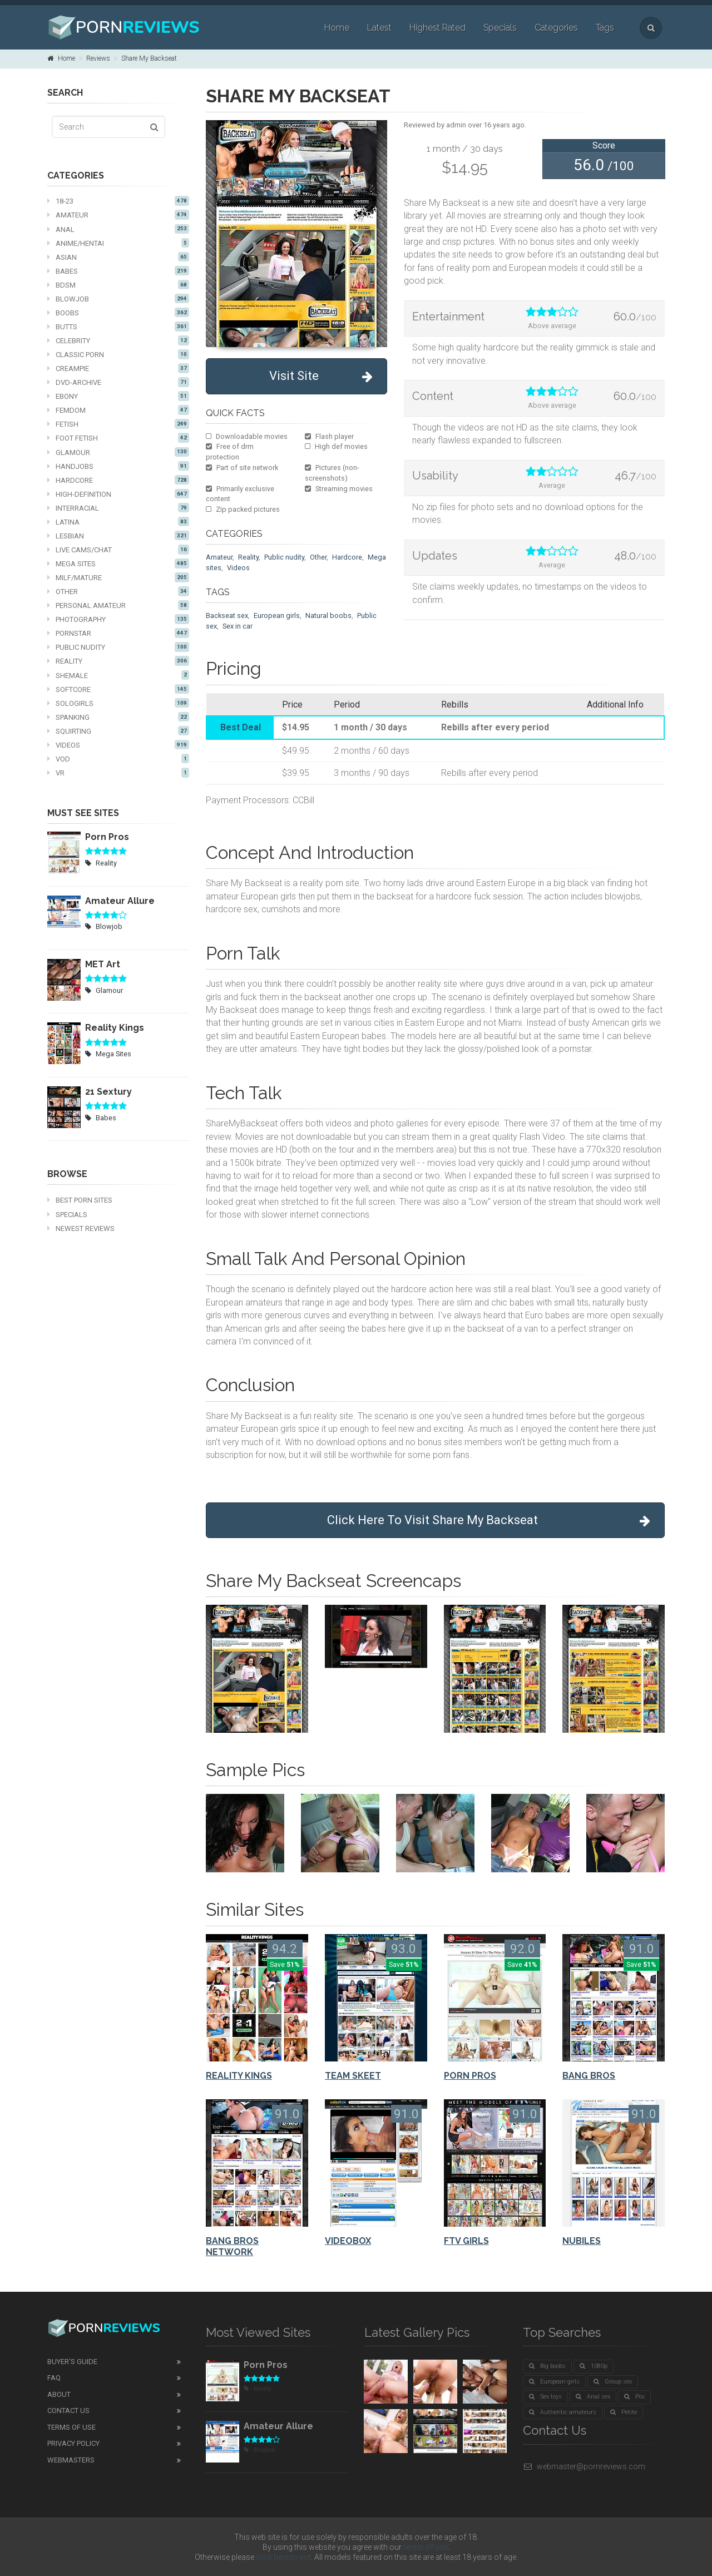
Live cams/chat (118, 550)
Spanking (118, 717)
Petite (623, 2412)
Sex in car (237, 626)
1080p (593, 2366)
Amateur (118, 215)
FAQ (54, 2378)
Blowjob (118, 299)
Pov (634, 2396)
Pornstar (118, 633)
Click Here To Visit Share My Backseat (488, 1520)
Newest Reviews (81, 1228)
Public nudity (118, 647)
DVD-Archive (118, 382)
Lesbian (118, 536)
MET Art (102, 964)
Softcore (118, 689)
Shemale (118, 675)
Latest (379, 27)
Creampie (118, 368)
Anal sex (593, 2396)
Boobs (118, 313)
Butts (118, 327)
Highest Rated (437, 27)
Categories (556, 27)
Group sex (613, 2381)
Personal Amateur (118, 605)
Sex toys (545, 2396)
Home (336, 27)
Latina (118, 522)
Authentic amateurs (562, 2412)
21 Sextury (108, 1091)
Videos (118, 745)
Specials (500, 27)
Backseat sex (227, 615)
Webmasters (71, 2460)
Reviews (98, 58)
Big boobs (547, 2366)
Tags (605, 27)
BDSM (118, 285)
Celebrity (118, 340)
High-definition (118, 494)
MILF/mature (118, 577)
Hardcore (118, 480)
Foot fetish (118, 438)
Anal (118, 229)
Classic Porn (118, 354)
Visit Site (321, 376)
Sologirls (118, 703)
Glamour (118, 452)
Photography (118, 619)
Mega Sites (118, 563)
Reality (118, 661)
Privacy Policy (73, 2443)
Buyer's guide (72, 2361)
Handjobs (118, 466)
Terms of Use (71, 2427)
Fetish (118, 424)
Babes (118, 271)
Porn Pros (107, 837)
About (59, 2394)
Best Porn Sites (79, 1200)
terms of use (425, 2547)
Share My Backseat (149, 58)
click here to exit (283, 2557)
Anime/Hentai (118, 243)
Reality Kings (114, 1027)
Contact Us (68, 2410)
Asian (118, 257)
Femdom (118, 410)
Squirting (118, 731)
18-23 (118, 201)
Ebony (118, 396)
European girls (277, 615)
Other (118, 591)
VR (118, 773)
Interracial (118, 508)
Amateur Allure (120, 901)
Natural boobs (328, 615)
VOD (118, 759)
